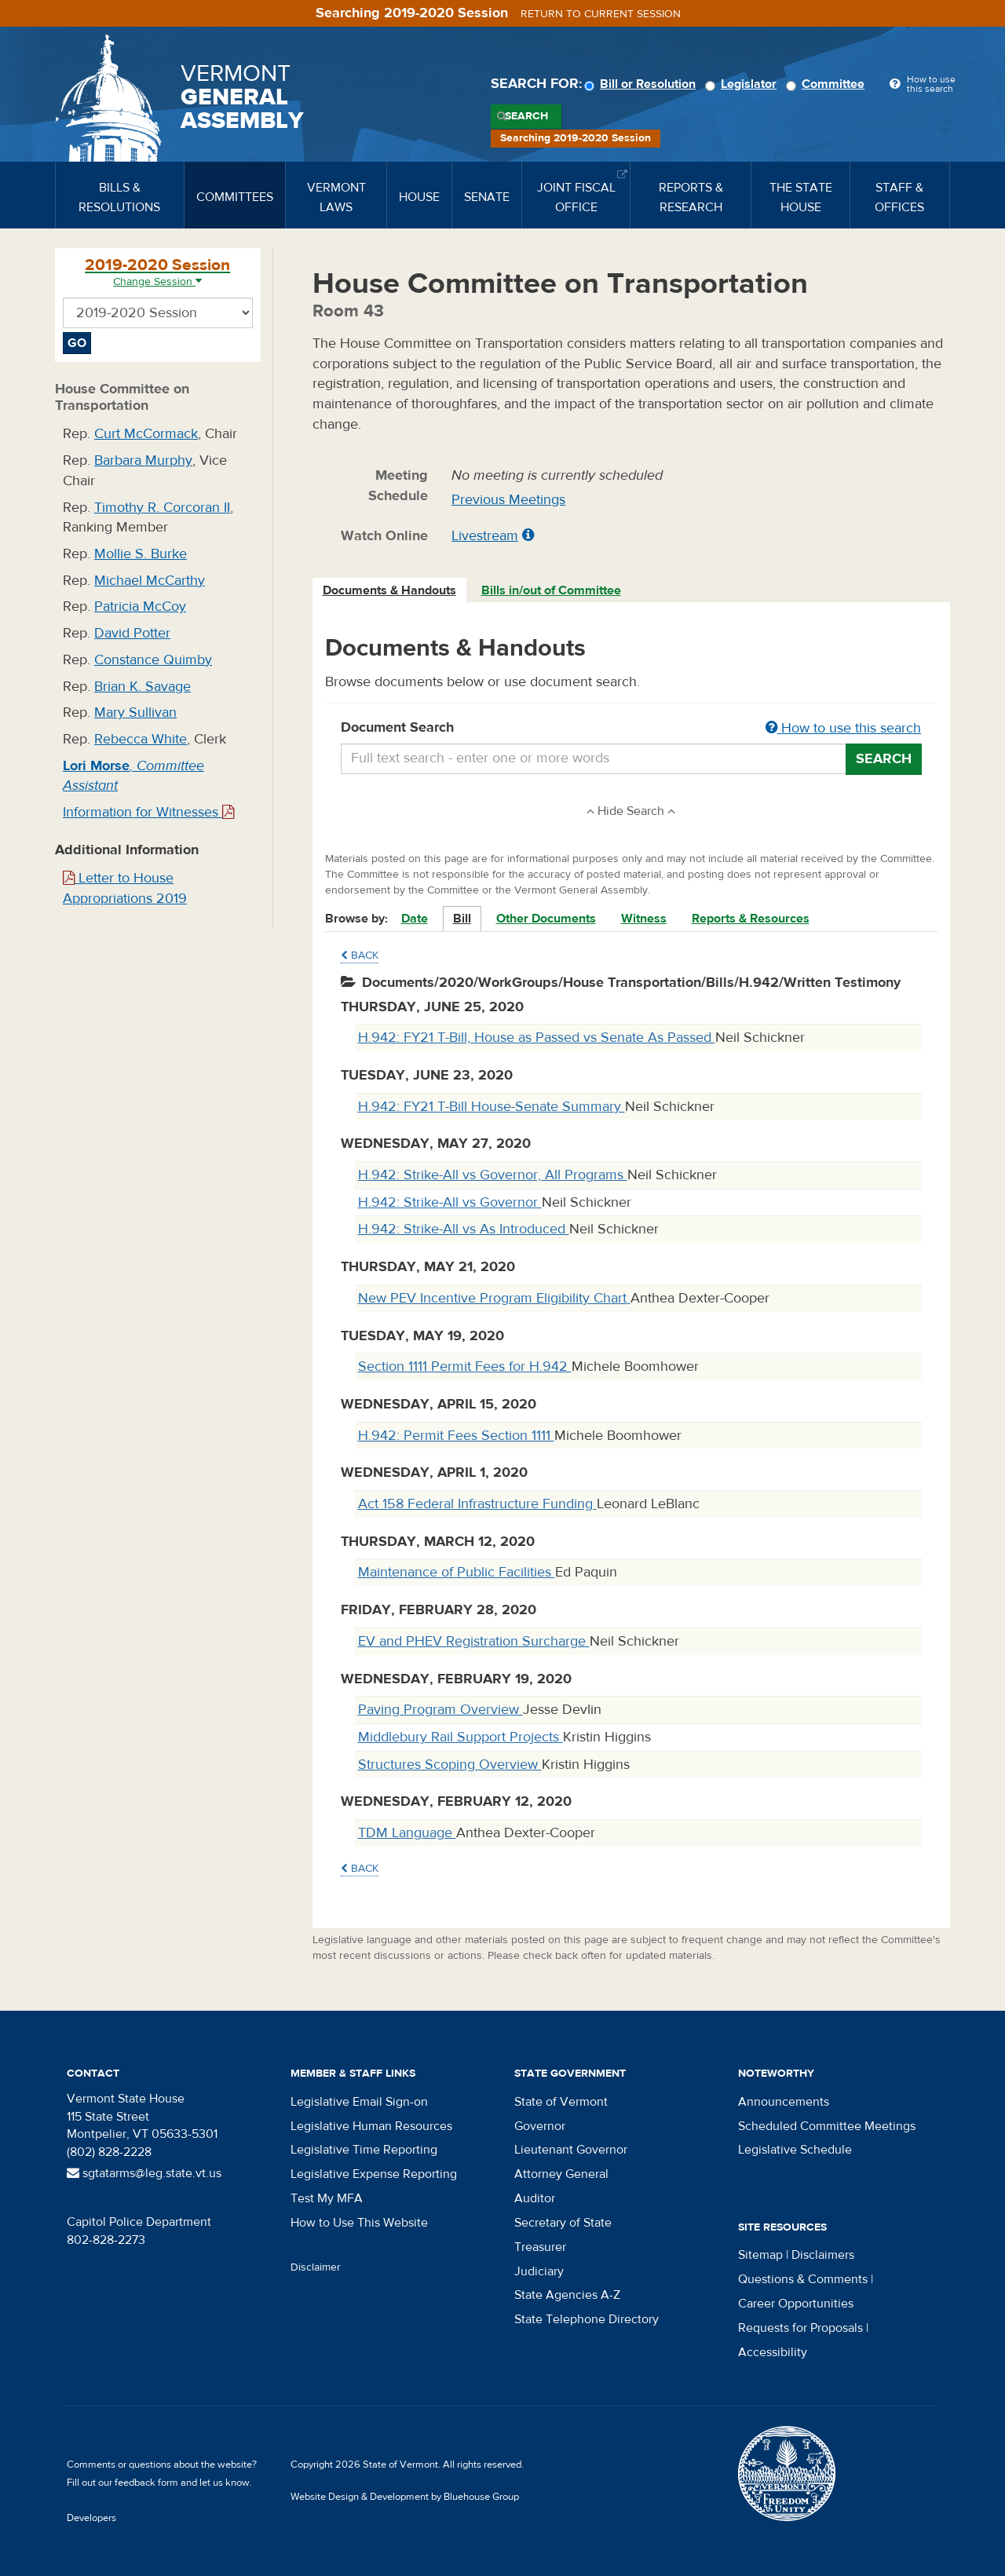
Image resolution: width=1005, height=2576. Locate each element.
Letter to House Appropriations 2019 (125, 888)
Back (359, 955)
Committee (827, 84)
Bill (462, 918)
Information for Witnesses (148, 812)
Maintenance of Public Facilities (456, 1572)
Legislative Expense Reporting (374, 2174)
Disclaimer (316, 2267)
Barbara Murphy (143, 460)
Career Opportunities (795, 2303)
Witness (644, 918)
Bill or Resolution (642, 84)
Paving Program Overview (440, 1710)
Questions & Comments (803, 2279)
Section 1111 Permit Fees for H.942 (465, 1366)
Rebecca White (140, 739)
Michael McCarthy (149, 581)
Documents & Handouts (389, 590)
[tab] (390, 591)
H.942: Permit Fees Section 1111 (456, 1436)
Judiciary (539, 2271)
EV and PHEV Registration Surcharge (474, 1641)
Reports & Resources (750, 918)
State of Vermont (561, 2102)
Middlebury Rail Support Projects (460, 1737)
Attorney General (561, 2174)
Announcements (783, 2102)
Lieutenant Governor (570, 2150)
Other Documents (546, 918)
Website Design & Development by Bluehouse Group (405, 2496)
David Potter (132, 633)
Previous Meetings (508, 500)
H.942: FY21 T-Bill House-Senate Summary (491, 1107)
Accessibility (772, 2352)
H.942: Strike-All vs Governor (450, 1202)
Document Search (632, 729)
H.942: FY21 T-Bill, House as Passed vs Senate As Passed (536, 1038)
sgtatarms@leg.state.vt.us (144, 2173)
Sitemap (760, 2255)
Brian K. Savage (142, 687)
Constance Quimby (153, 660)
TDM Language (407, 1833)
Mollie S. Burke (140, 554)
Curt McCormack (146, 434)
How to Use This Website (359, 2223)
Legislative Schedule (795, 2150)
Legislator (743, 84)
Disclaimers (822, 2255)
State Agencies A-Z (567, 2295)
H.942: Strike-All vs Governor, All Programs (492, 1175)
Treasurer (540, 2247)
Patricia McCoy (140, 606)
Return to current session (601, 14)
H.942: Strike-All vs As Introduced (463, 1229)
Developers (91, 2518)
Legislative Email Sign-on (359, 2102)
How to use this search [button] (843, 728)
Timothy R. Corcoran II (162, 508)
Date (414, 918)
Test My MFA (327, 2198)
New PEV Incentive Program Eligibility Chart (494, 1298)
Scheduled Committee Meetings (826, 2126)
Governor (539, 2126)
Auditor (534, 2198)
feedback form (146, 2482)
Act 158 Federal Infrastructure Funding (477, 1504)
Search (526, 116)
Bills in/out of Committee (551, 590)
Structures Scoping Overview (450, 1765)
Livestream (484, 536)
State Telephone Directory (586, 2319)
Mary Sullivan (135, 712)
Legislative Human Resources (371, 2126)
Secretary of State (563, 2223)
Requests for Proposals (800, 2328)
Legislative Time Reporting (364, 2150)
